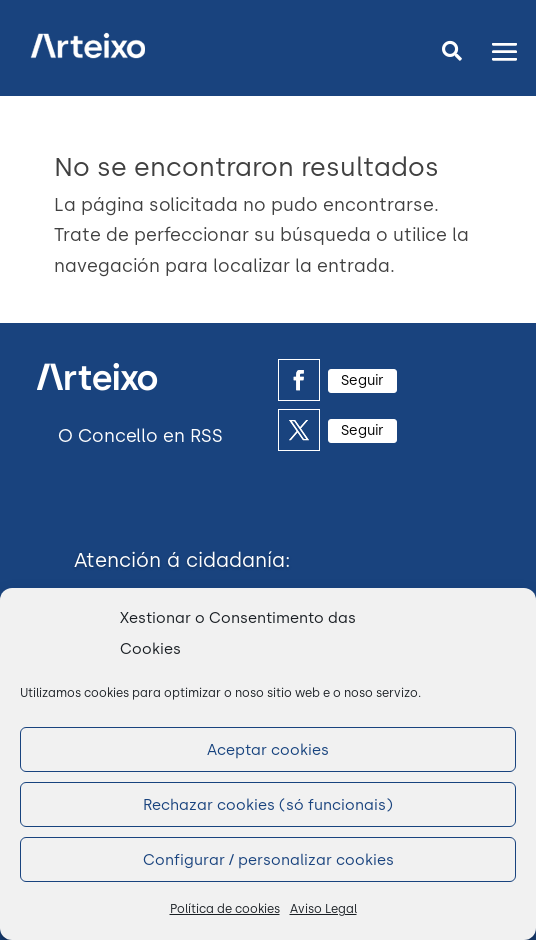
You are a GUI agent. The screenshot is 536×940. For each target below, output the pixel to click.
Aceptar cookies (268, 750)
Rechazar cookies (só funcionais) (268, 805)
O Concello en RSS (140, 436)
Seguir (362, 380)
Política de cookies (225, 909)
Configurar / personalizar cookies (268, 860)
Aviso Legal (323, 909)
